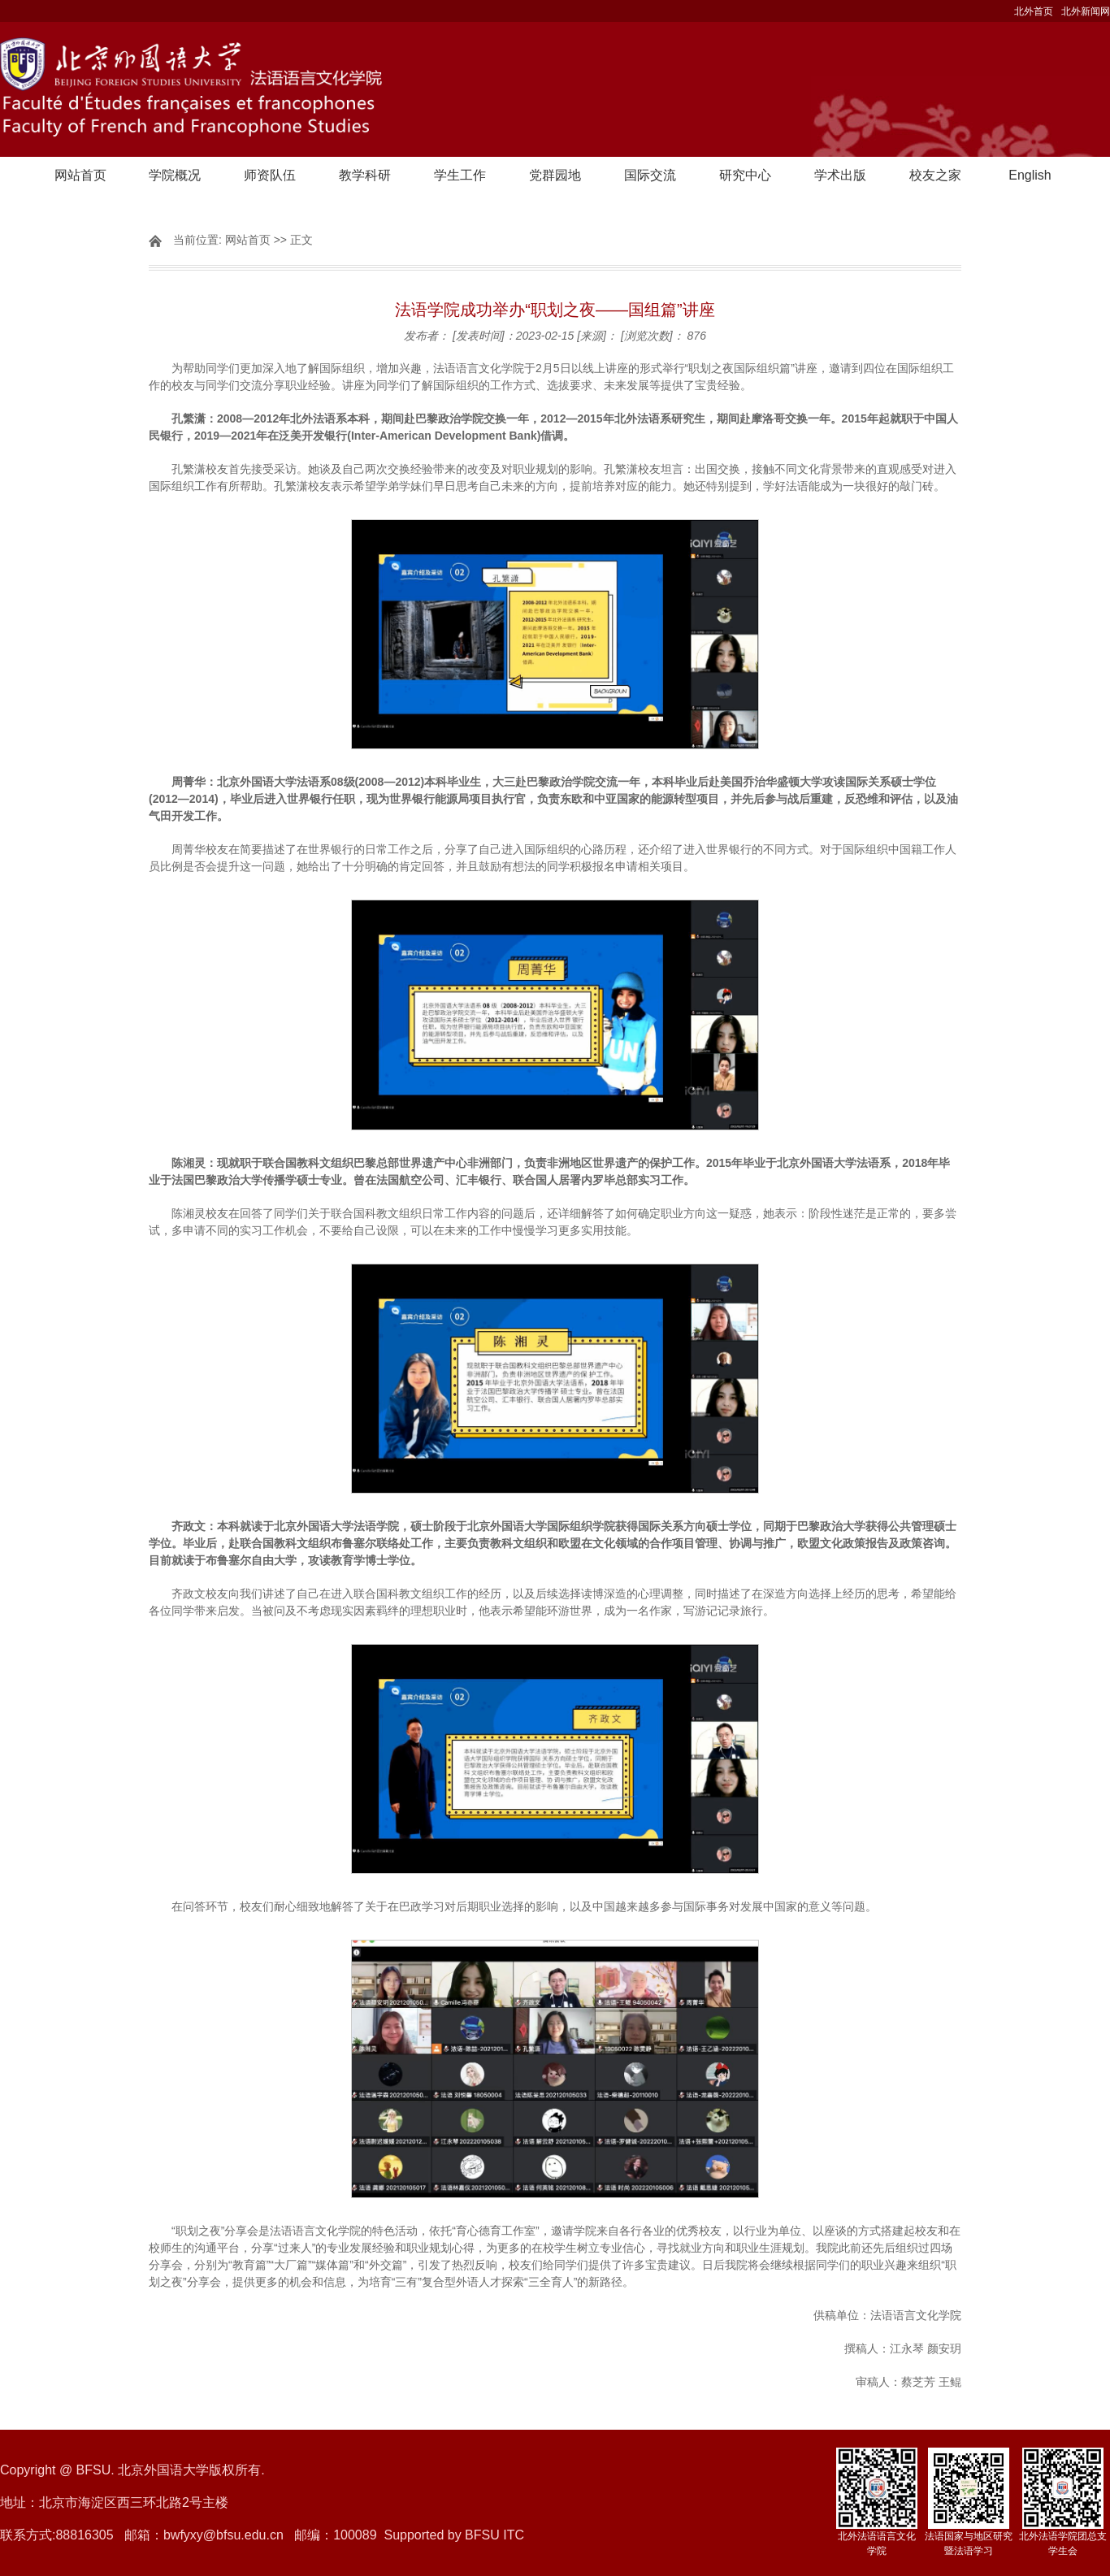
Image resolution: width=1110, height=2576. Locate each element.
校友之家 (935, 175)
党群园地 (555, 175)
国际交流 (650, 175)
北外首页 (1033, 11)
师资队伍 (270, 175)
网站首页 (80, 175)
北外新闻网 (1085, 11)
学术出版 (840, 175)
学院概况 (175, 175)
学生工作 (460, 175)
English (1029, 175)
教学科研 (365, 175)
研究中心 (745, 175)
